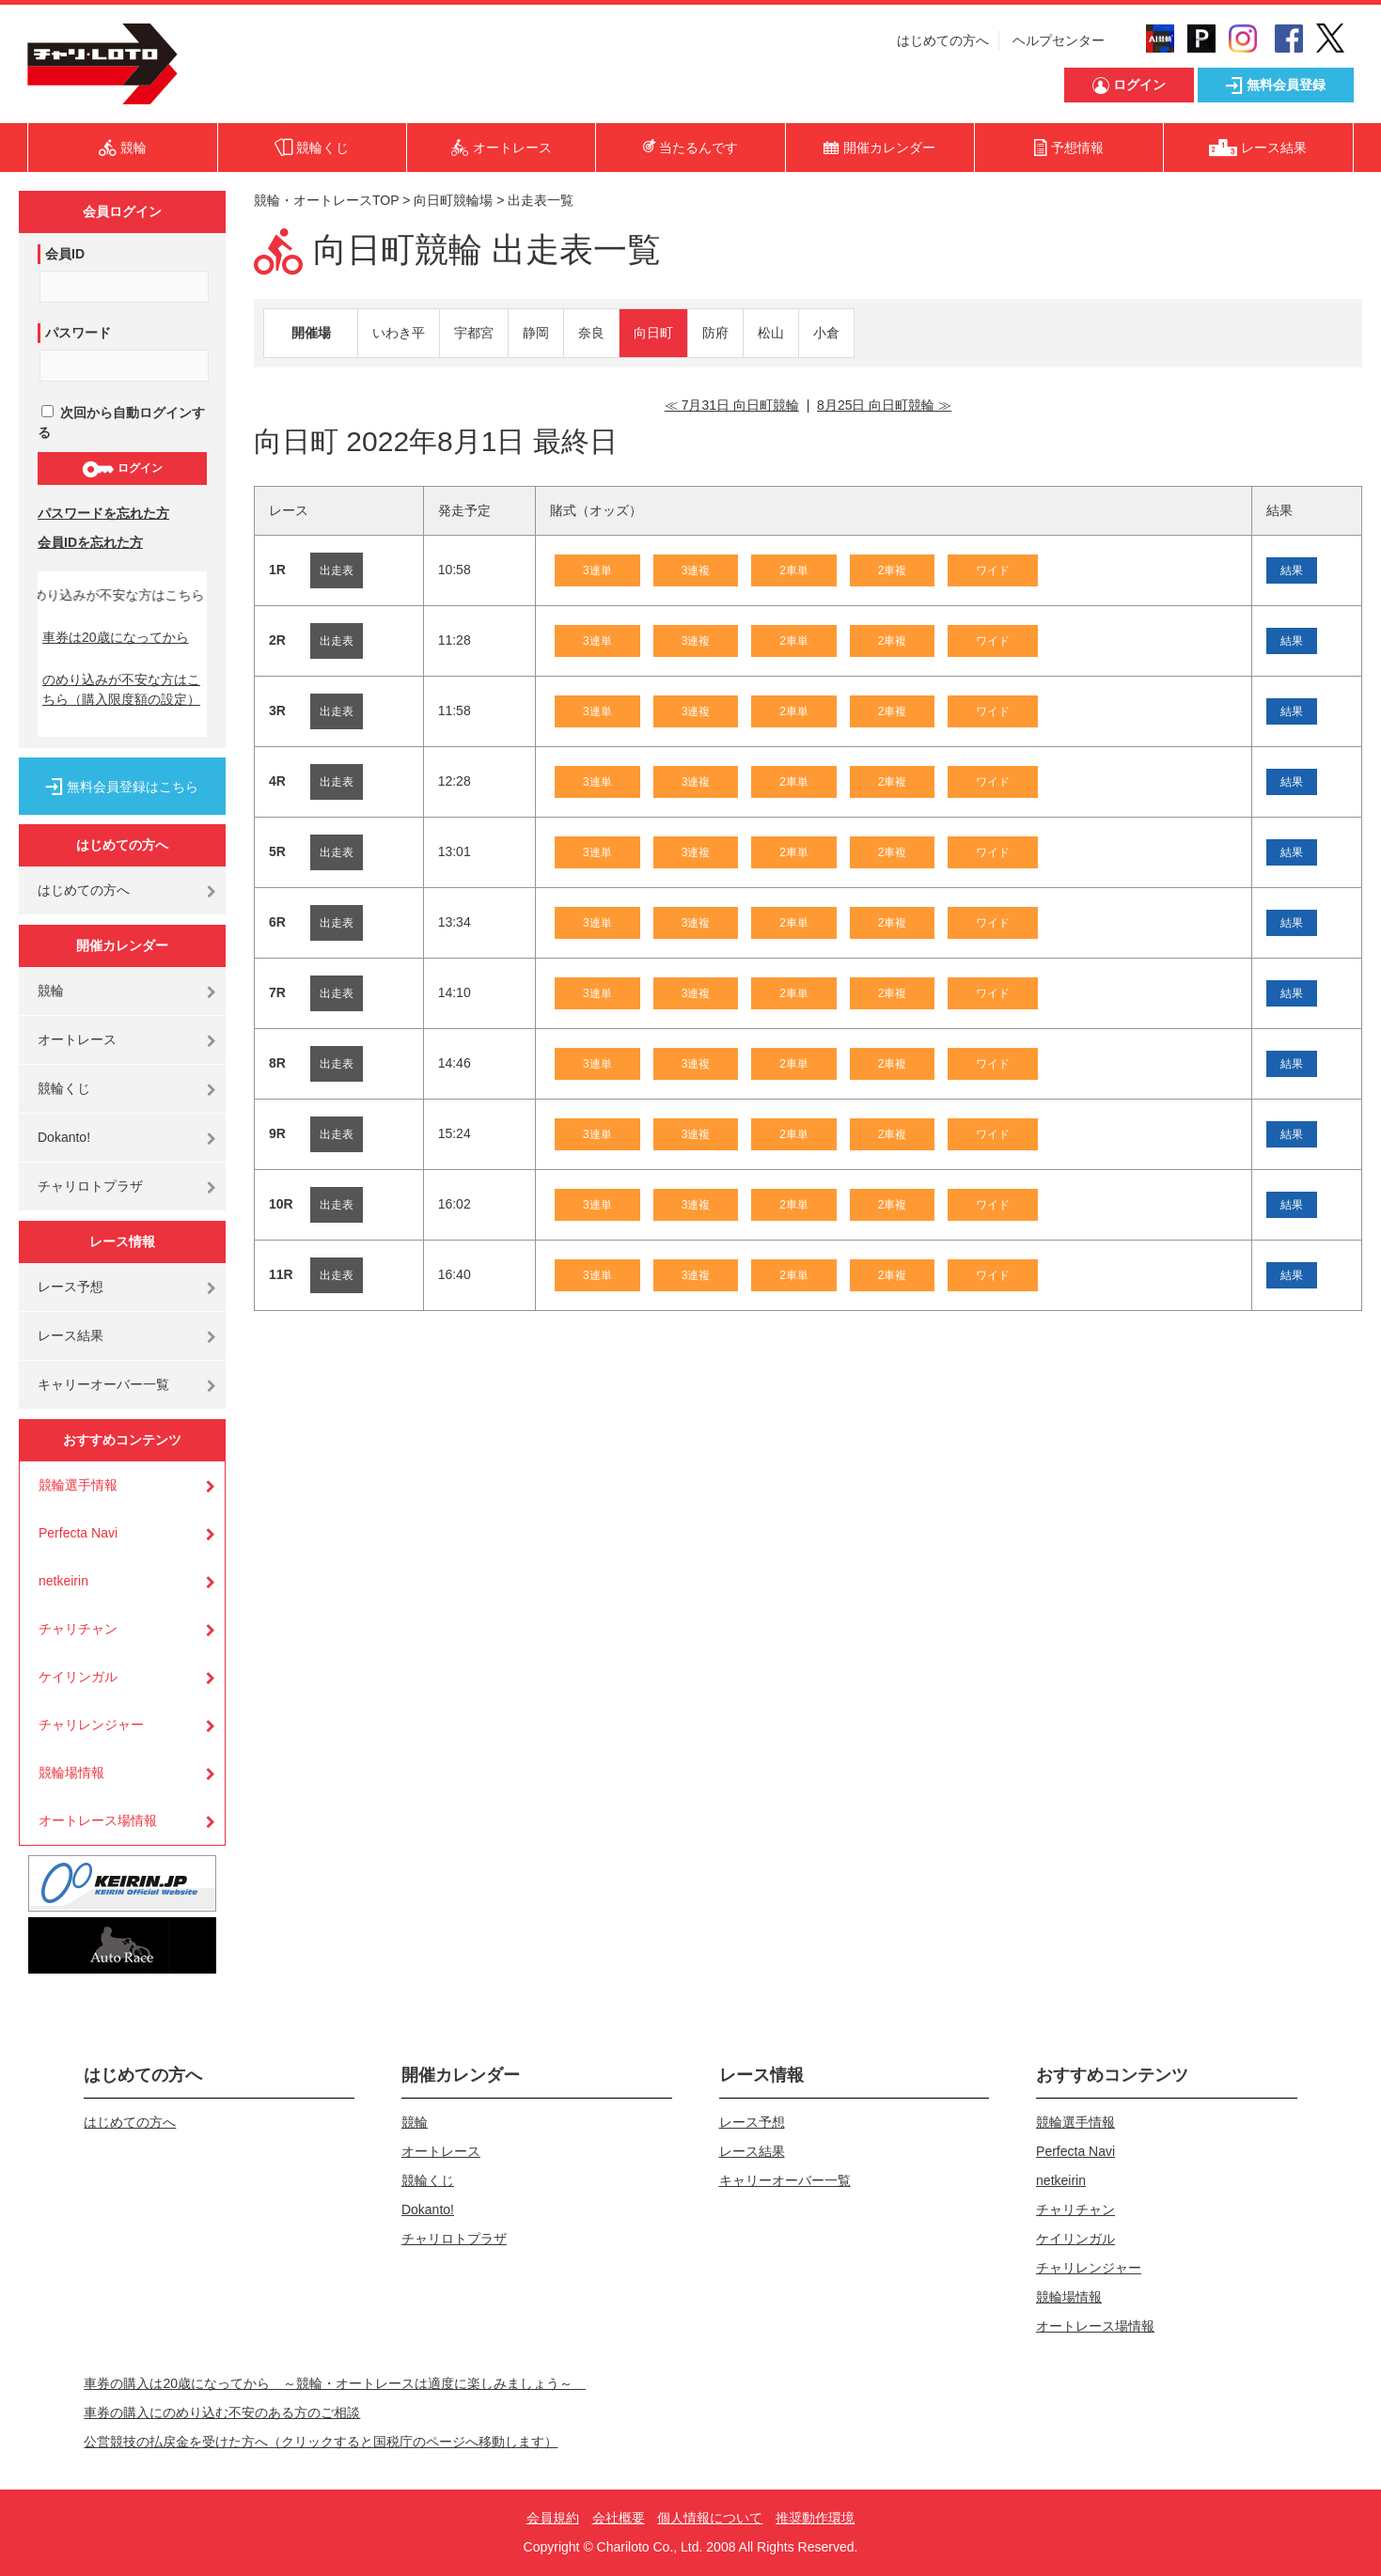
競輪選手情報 (78, 1484)
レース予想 (70, 1286)
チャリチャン (78, 1628)
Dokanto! (64, 1137)
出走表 (336, 570)
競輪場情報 (71, 1772)
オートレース (77, 1039)
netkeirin (63, 1580)
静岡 (536, 332)
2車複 (892, 570)
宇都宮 (474, 332)
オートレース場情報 (98, 1820)
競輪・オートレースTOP (326, 200)
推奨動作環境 (815, 2517)
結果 (1291, 570)
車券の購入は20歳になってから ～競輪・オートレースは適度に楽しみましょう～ (335, 2383)
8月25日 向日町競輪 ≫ (884, 405)
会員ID (65, 253)
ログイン (122, 469)
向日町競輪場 (453, 200)
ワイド (993, 570)
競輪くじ (64, 1088)
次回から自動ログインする (121, 422)
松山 (771, 332)
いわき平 (398, 332)
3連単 (597, 570)
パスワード (78, 332)
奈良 (591, 332)
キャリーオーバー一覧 (103, 1384)
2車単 (793, 570)
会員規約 (552, 2517)
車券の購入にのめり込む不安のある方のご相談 (222, 2412)
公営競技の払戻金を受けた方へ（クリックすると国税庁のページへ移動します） (320, 2441)
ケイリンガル (78, 1676)
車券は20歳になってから (115, 637)
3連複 (696, 570)
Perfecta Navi (78, 1532)
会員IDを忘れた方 (90, 542)
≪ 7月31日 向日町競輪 (732, 405)
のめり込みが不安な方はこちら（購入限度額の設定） (121, 689)
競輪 (51, 990)
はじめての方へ (943, 40)
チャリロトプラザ (90, 1186)
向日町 (653, 332)
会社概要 (618, 2517)
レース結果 (70, 1335)
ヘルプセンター (1058, 40)
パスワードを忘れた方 (103, 513)
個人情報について (709, 2517)
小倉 (826, 332)
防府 (715, 332)
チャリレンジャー (91, 1724)
